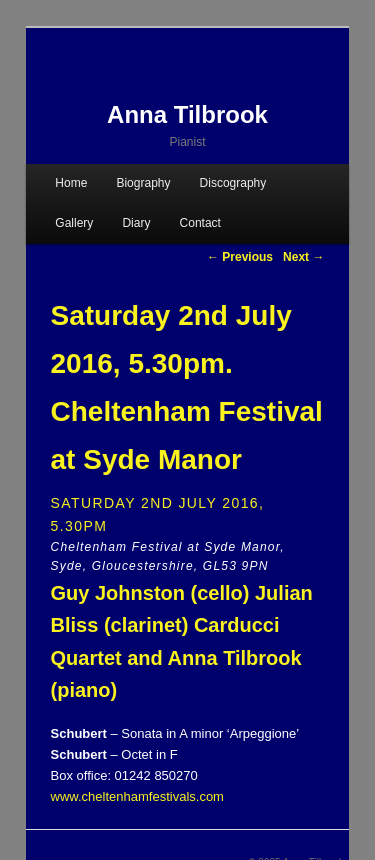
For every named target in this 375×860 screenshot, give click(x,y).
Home (71, 183)
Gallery (74, 223)
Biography (143, 183)
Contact (200, 223)
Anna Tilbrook (187, 114)
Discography (233, 183)
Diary (136, 223)
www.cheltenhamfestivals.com (137, 796)
